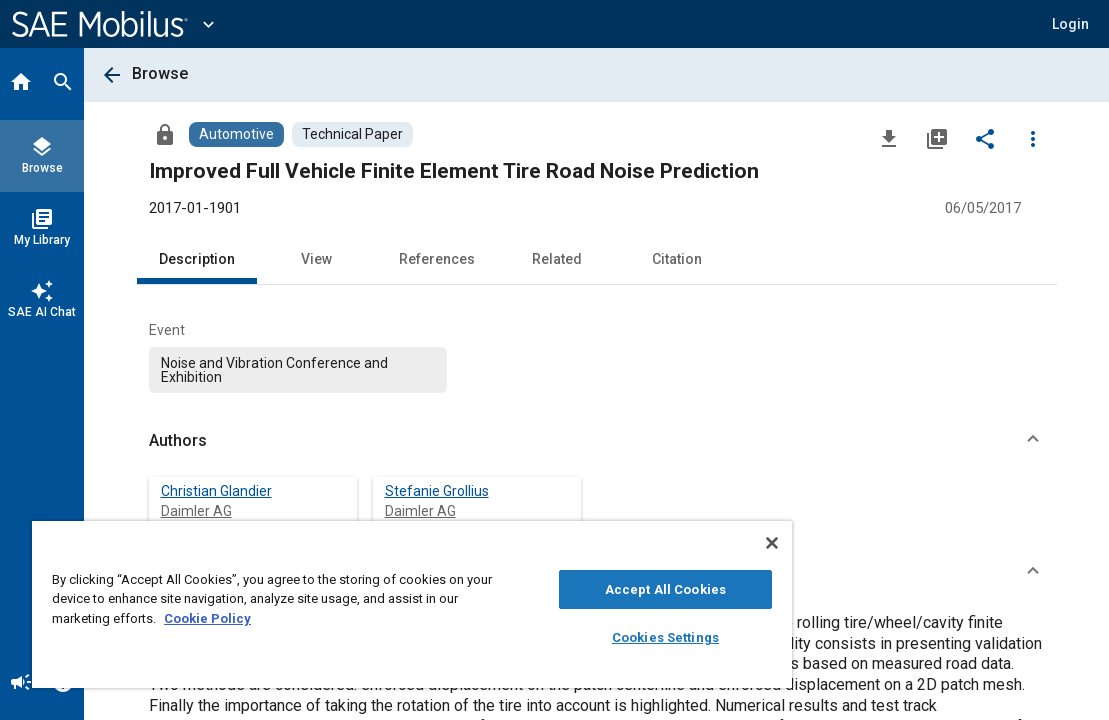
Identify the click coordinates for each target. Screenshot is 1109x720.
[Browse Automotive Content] (236, 134)
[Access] (165, 134)
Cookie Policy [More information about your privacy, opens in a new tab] (347, 618)
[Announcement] (21, 684)
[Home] (21, 84)
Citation (677, 259)
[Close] (655, 543)
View (316, 259)
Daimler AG (196, 511)
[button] (1070, 24)
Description (197, 259)
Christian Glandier (216, 491)
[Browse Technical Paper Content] (352, 134)
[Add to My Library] (937, 138)
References (437, 259)
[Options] (1033, 138)
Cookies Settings (566, 637)
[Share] (985, 138)
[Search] (63, 84)
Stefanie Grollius (437, 491)
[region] (353, 604)
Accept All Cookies (566, 589)
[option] (298, 370)
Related (557, 259)
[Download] (889, 138)
